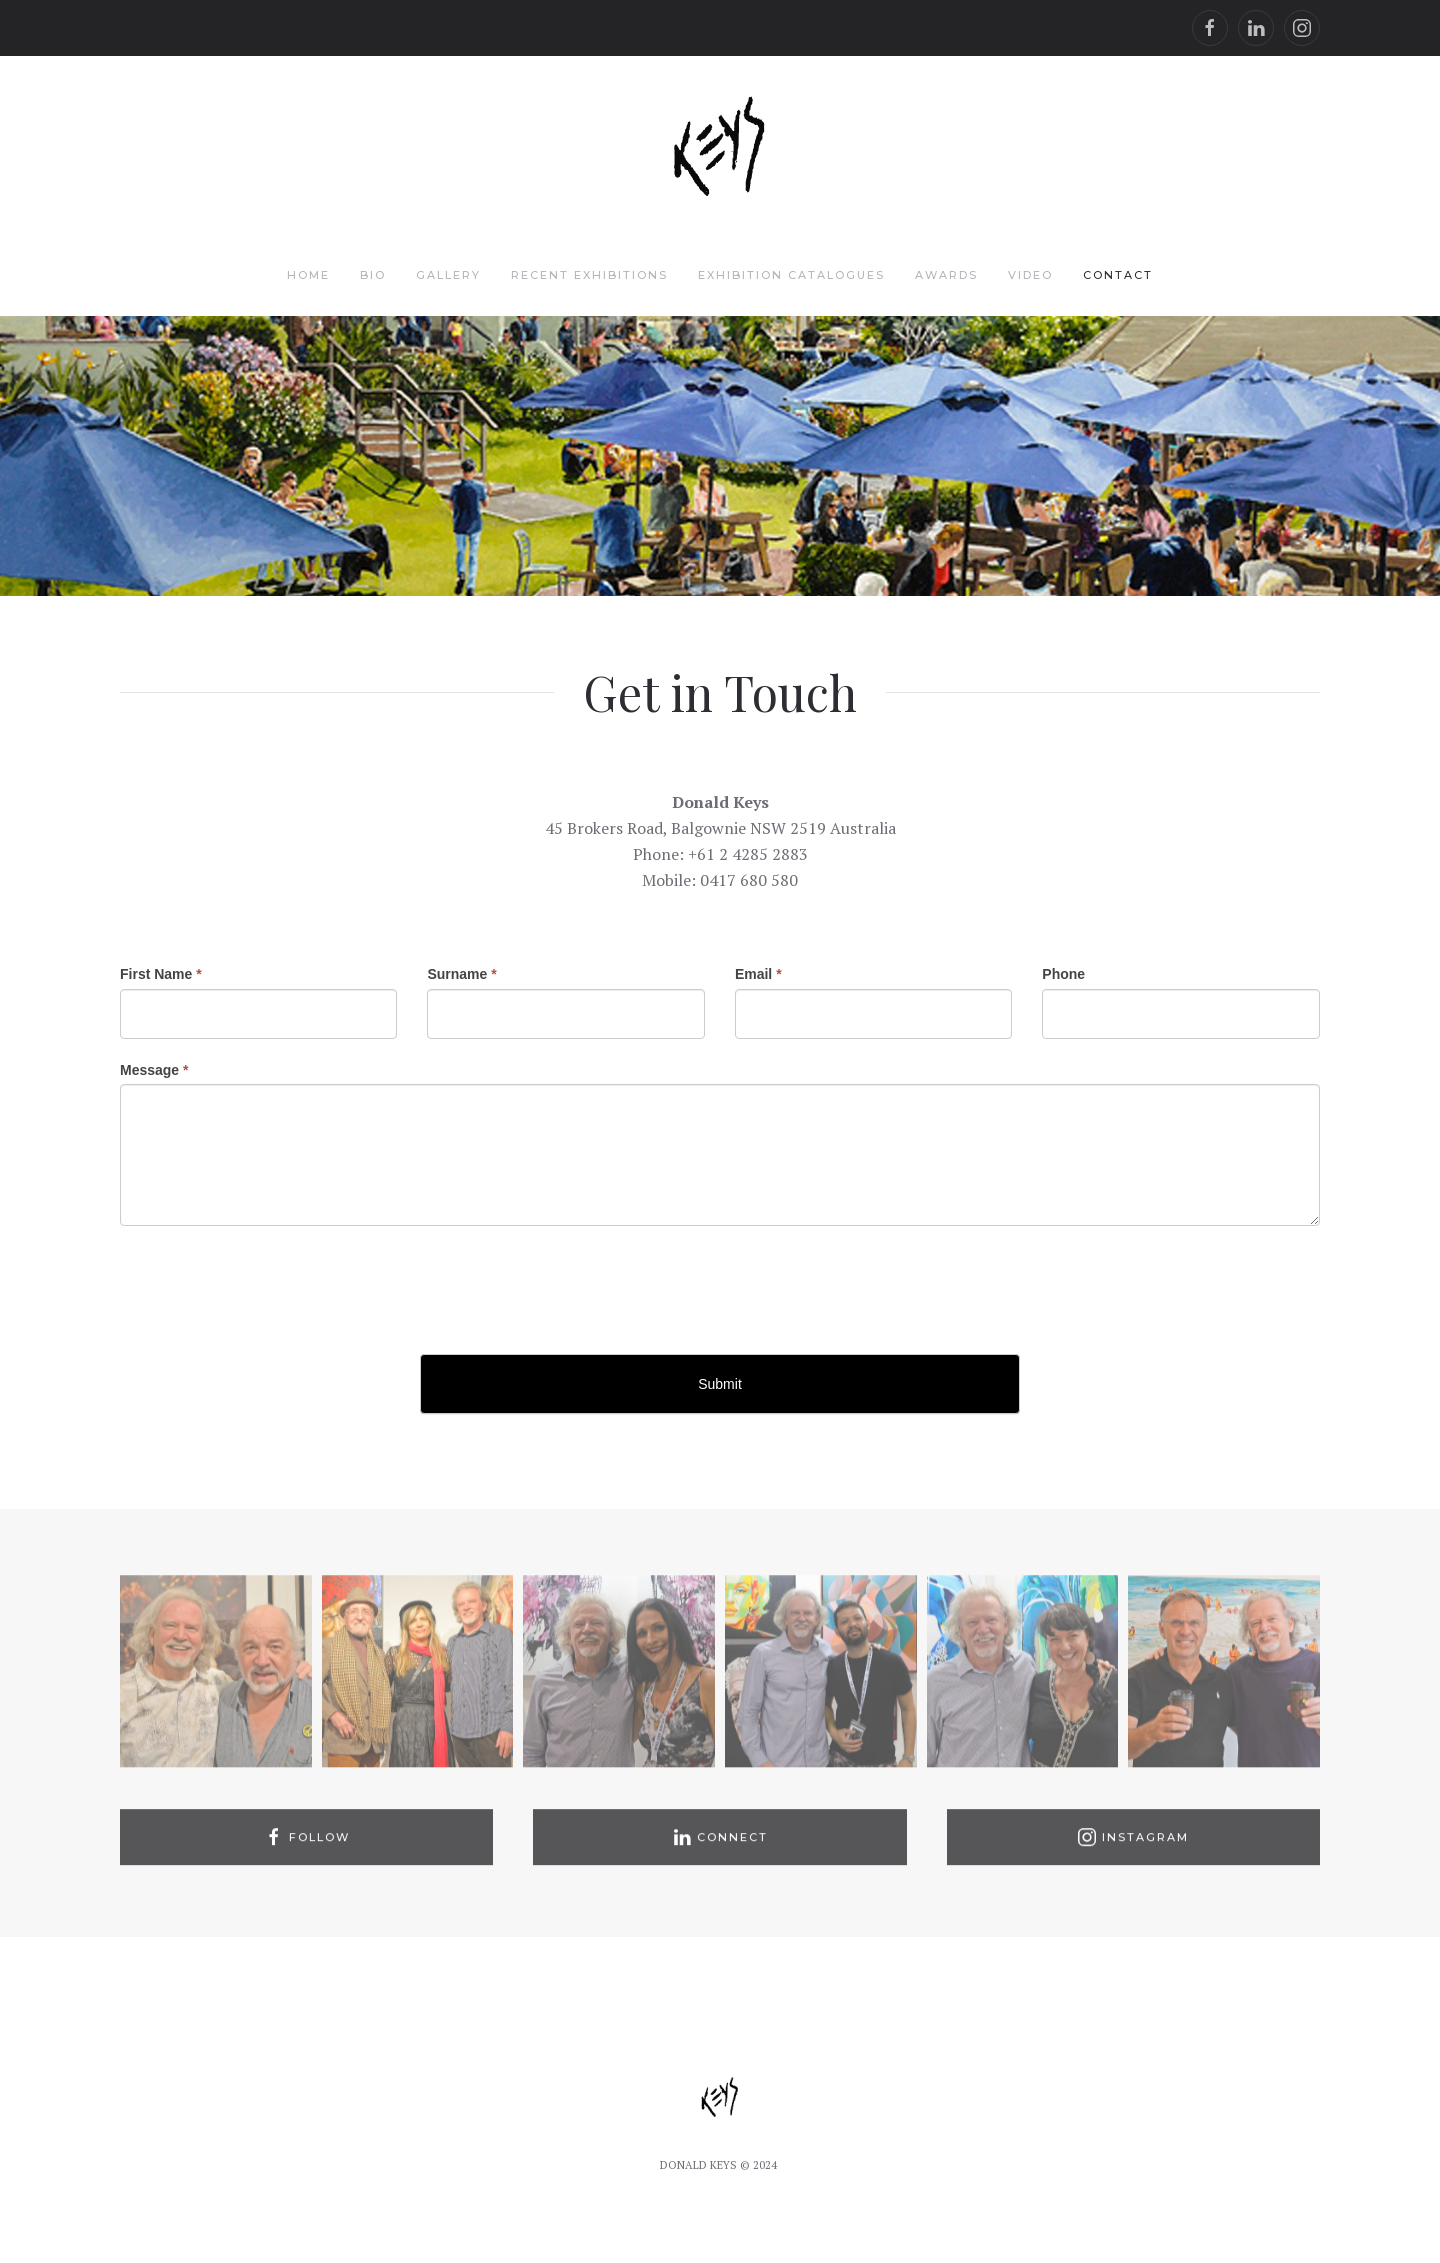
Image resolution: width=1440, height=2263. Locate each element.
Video (1030, 275)
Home (308, 275)
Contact (1118, 275)
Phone (1063, 974)
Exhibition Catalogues (791, 275)
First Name (161, 974)
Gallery (448, 275)
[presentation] (272, 1285)
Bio (373, 275)
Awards (946, 275)
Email (758, 974)
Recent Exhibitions (589, 275)
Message (154, 1070)
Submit (720, 1384)
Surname (461, 974)
